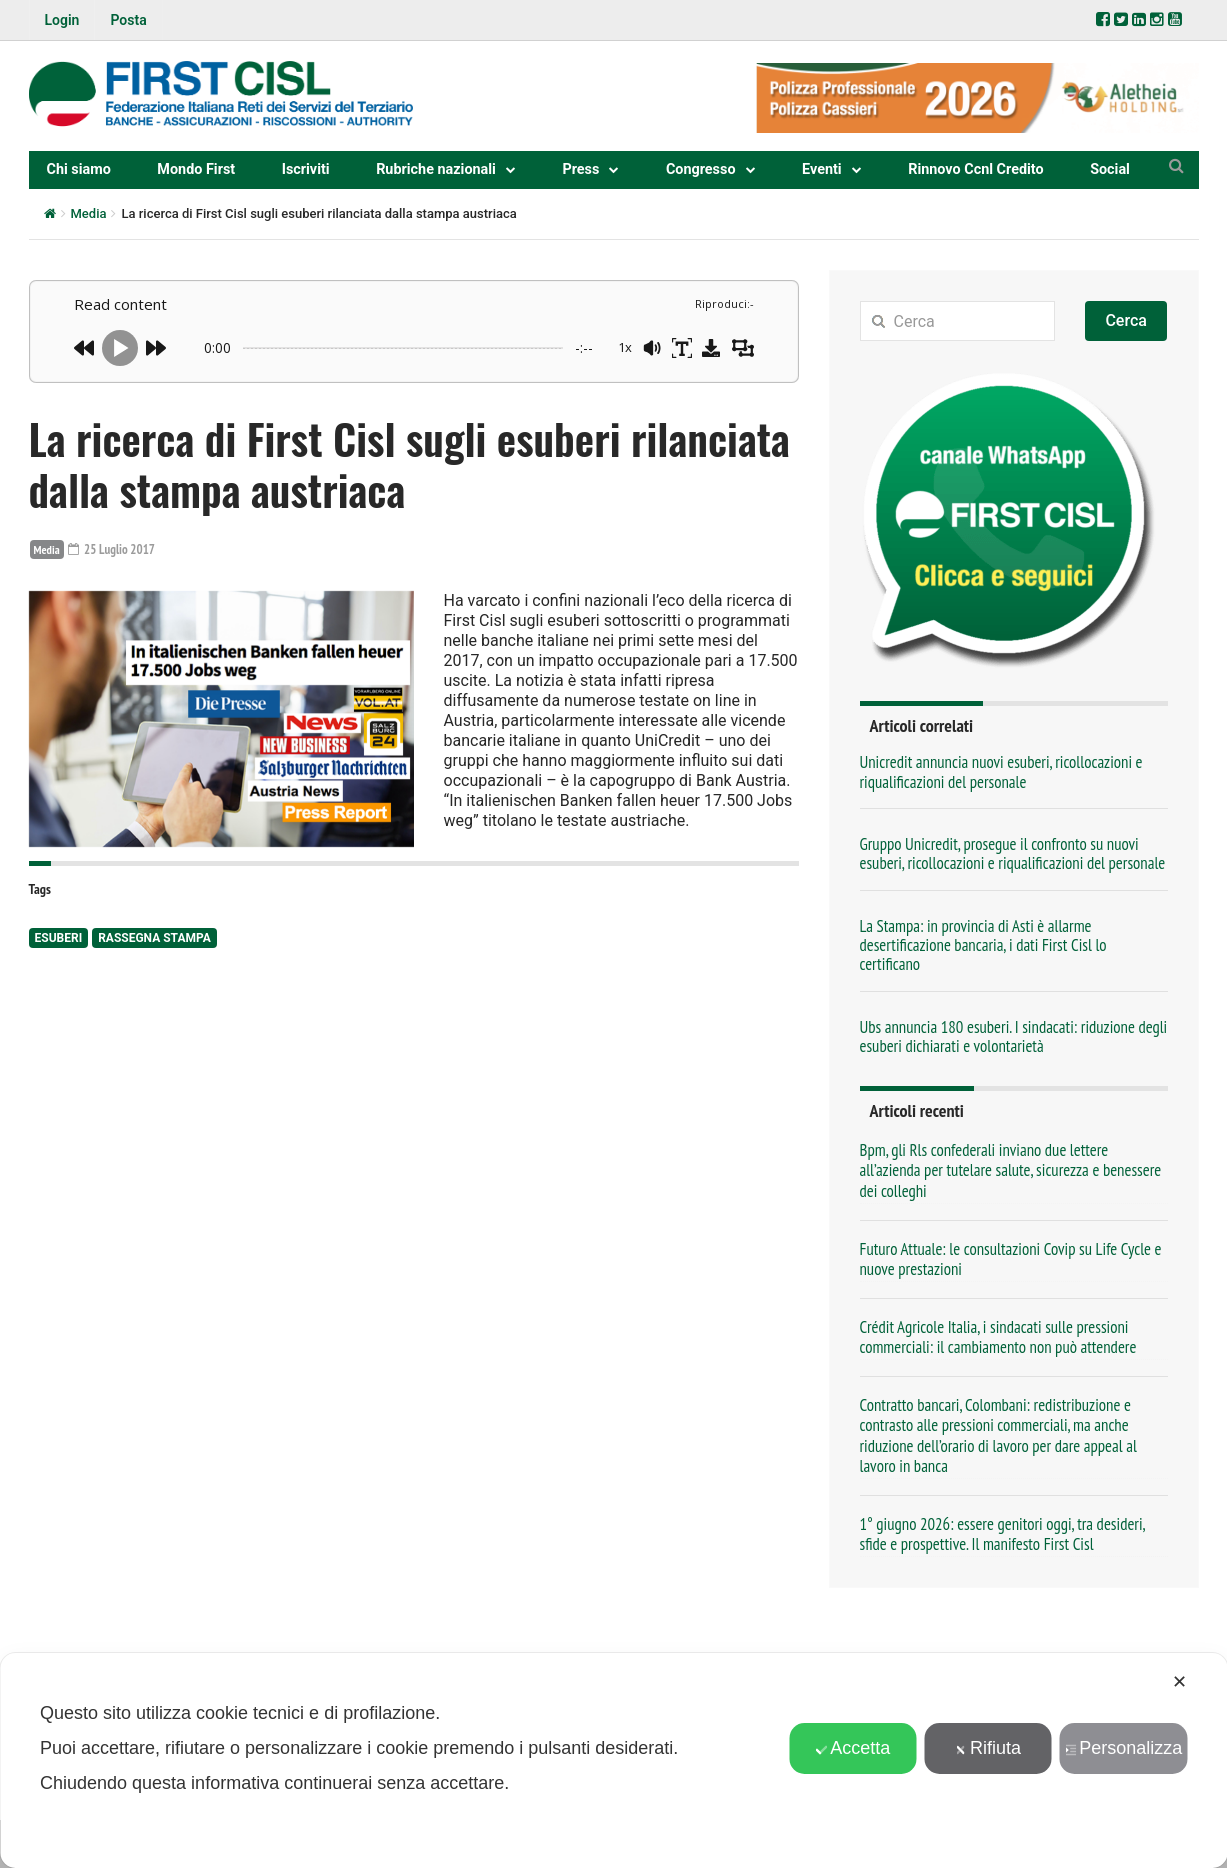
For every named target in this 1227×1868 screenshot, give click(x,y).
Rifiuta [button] (988, 1748)
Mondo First (196, 169)
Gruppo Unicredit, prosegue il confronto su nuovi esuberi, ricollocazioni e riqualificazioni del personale (1013, 853)
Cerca (1126, 320)
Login (62, 20)
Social (1110, 169)
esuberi (59, 938)
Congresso (701, 169)
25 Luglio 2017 (114, 549)
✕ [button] (1179, 1682)
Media (89, 213)
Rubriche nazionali (436, 169)
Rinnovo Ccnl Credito (975, 169)
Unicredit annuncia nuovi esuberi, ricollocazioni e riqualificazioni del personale (1001, 771)
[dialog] (613, 1760)
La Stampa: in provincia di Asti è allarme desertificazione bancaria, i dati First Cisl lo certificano (983, 945)
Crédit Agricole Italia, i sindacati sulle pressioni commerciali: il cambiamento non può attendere (998, 1337)
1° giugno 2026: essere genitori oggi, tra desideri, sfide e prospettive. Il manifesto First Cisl (1002, 1534)
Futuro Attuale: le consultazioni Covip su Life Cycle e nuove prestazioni (1011, 1259)
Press (580, 169)
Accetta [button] (852, 1748)
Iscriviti (306, 169)
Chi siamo (79, 169)
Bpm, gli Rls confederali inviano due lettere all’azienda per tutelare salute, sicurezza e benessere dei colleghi (1011, 1170)
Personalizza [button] (1123, 1748)
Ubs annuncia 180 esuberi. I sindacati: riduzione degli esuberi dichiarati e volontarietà (1014, 1036)
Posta (128, 20)
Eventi (822, 169)
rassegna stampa (154, 938)
